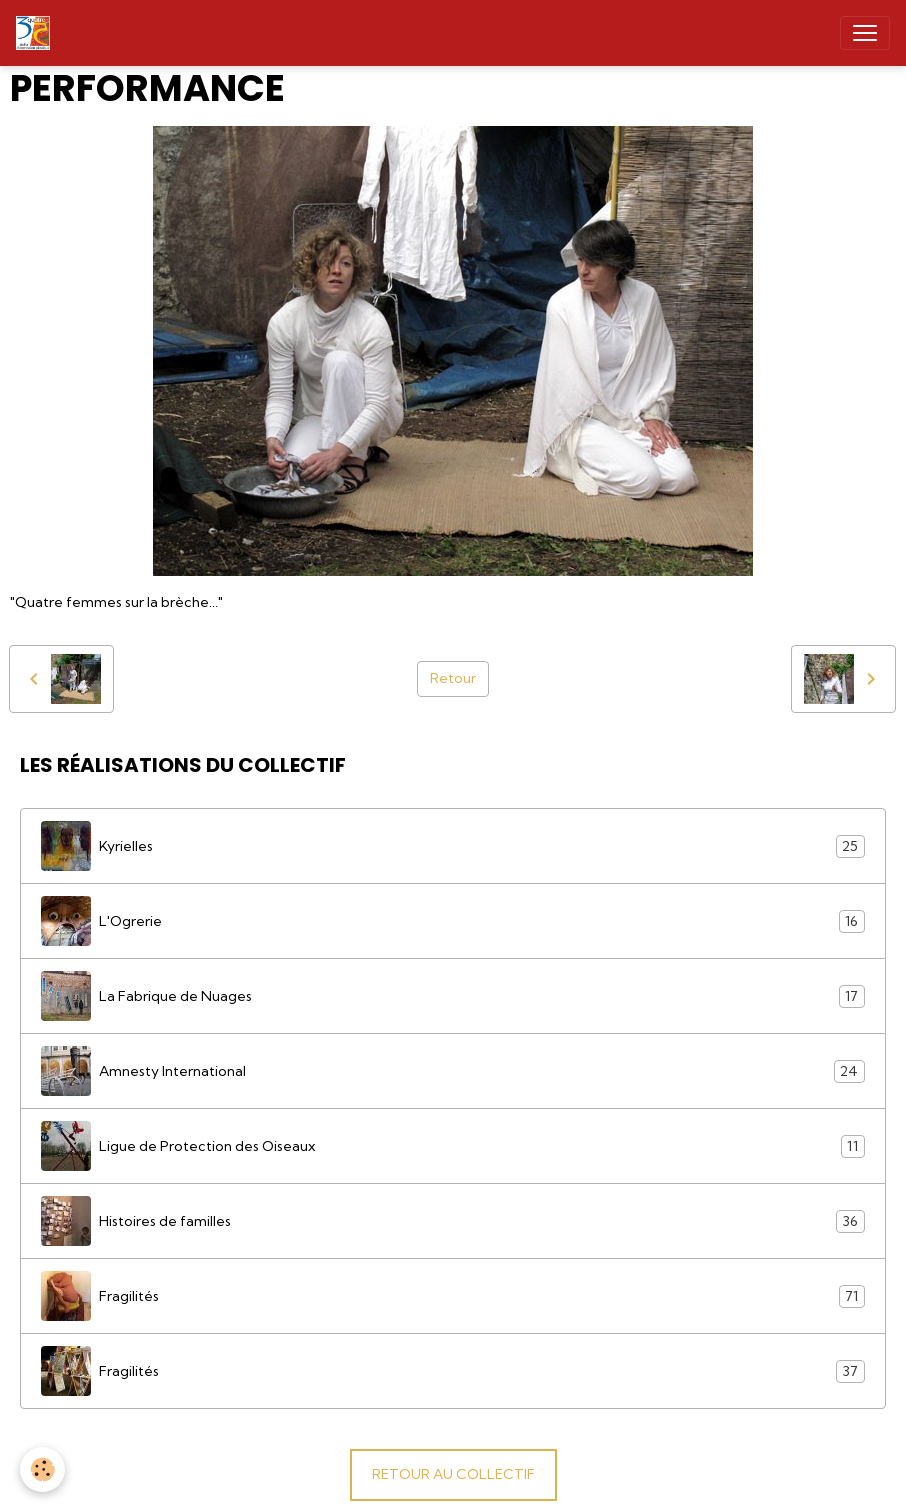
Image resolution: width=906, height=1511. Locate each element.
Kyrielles (453, 846)
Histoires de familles (453, 1221)
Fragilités (453, 1296)
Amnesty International (453, 1071)
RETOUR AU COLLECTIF (453, 1474)
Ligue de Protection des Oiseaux (453, 1146)
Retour (453, 678)
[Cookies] (42, 1469)
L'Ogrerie (453, 921)
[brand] (37, 33)
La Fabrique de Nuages (453, 996)
